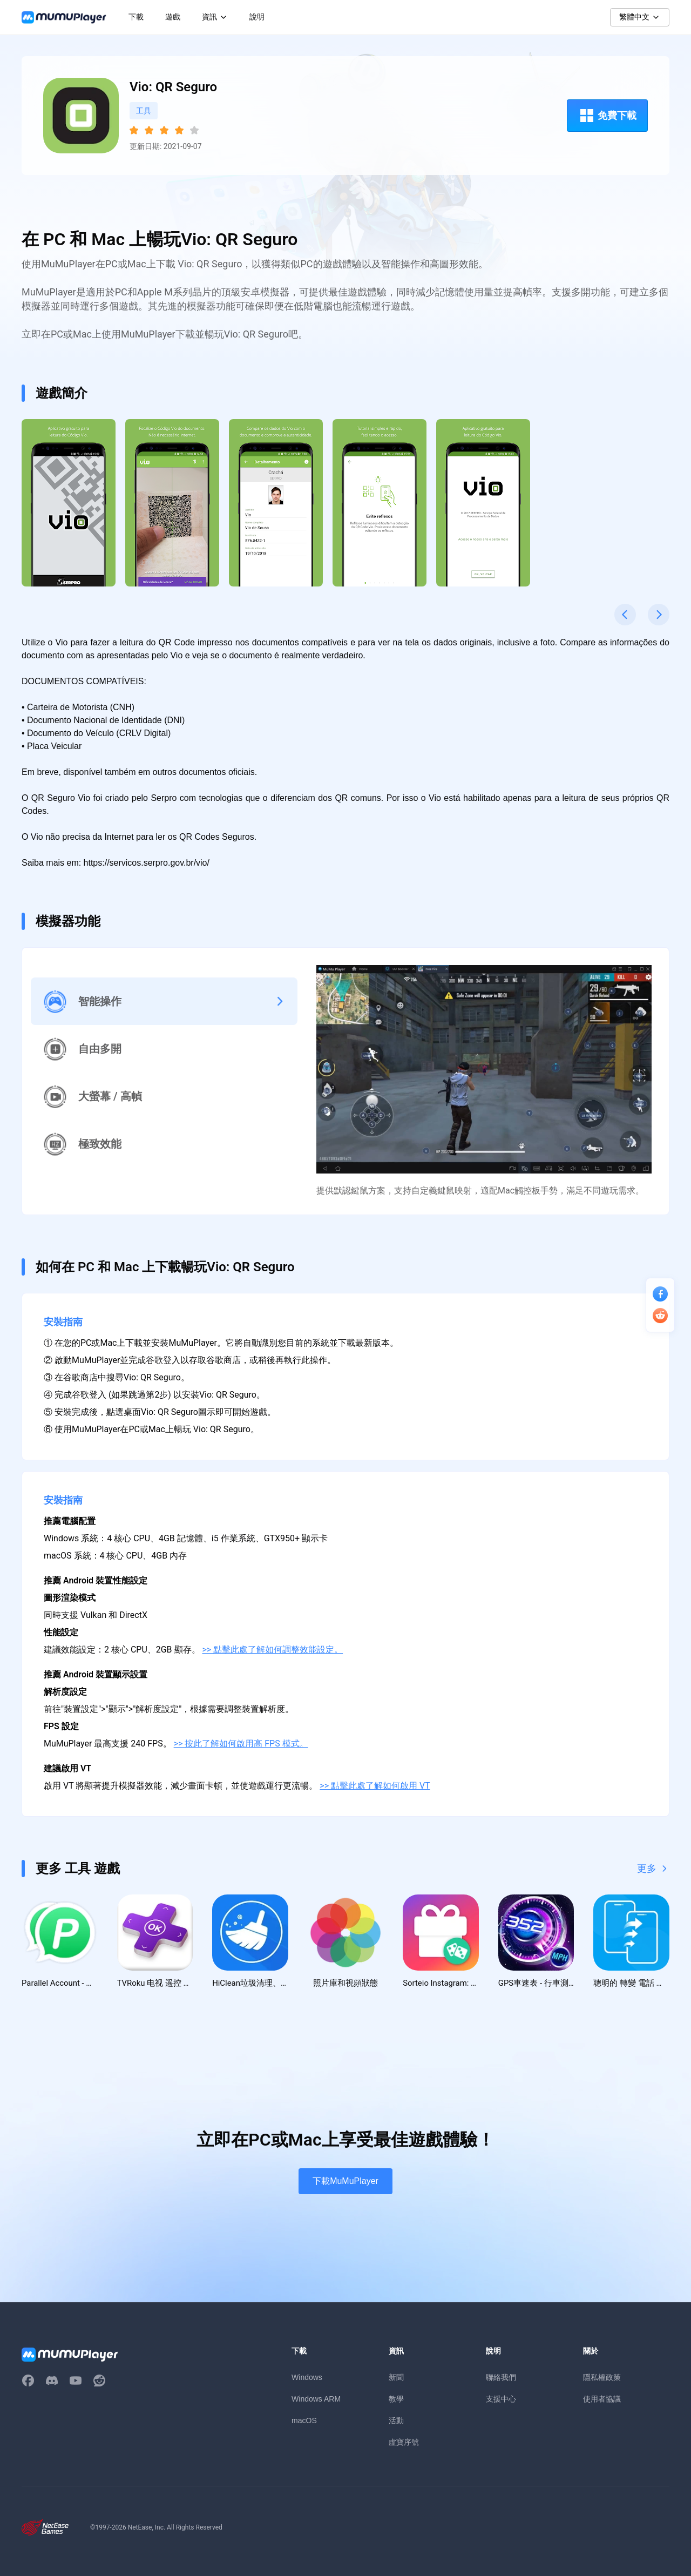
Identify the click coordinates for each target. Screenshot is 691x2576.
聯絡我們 (501, 2378)
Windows (307, 2378)
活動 (396, 2421)
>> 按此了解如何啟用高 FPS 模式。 (241, 1743)
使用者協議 (602, 2400)
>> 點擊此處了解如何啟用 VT (375, 1786)
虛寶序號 (404, 2443)
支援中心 (501, 2400)
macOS (304, 2421)
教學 (396, 2400)
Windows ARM (316, 2400)
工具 (143, 110)
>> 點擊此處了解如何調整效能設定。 (272, 1649)
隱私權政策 (602, 2378)
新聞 (396, 2378)
